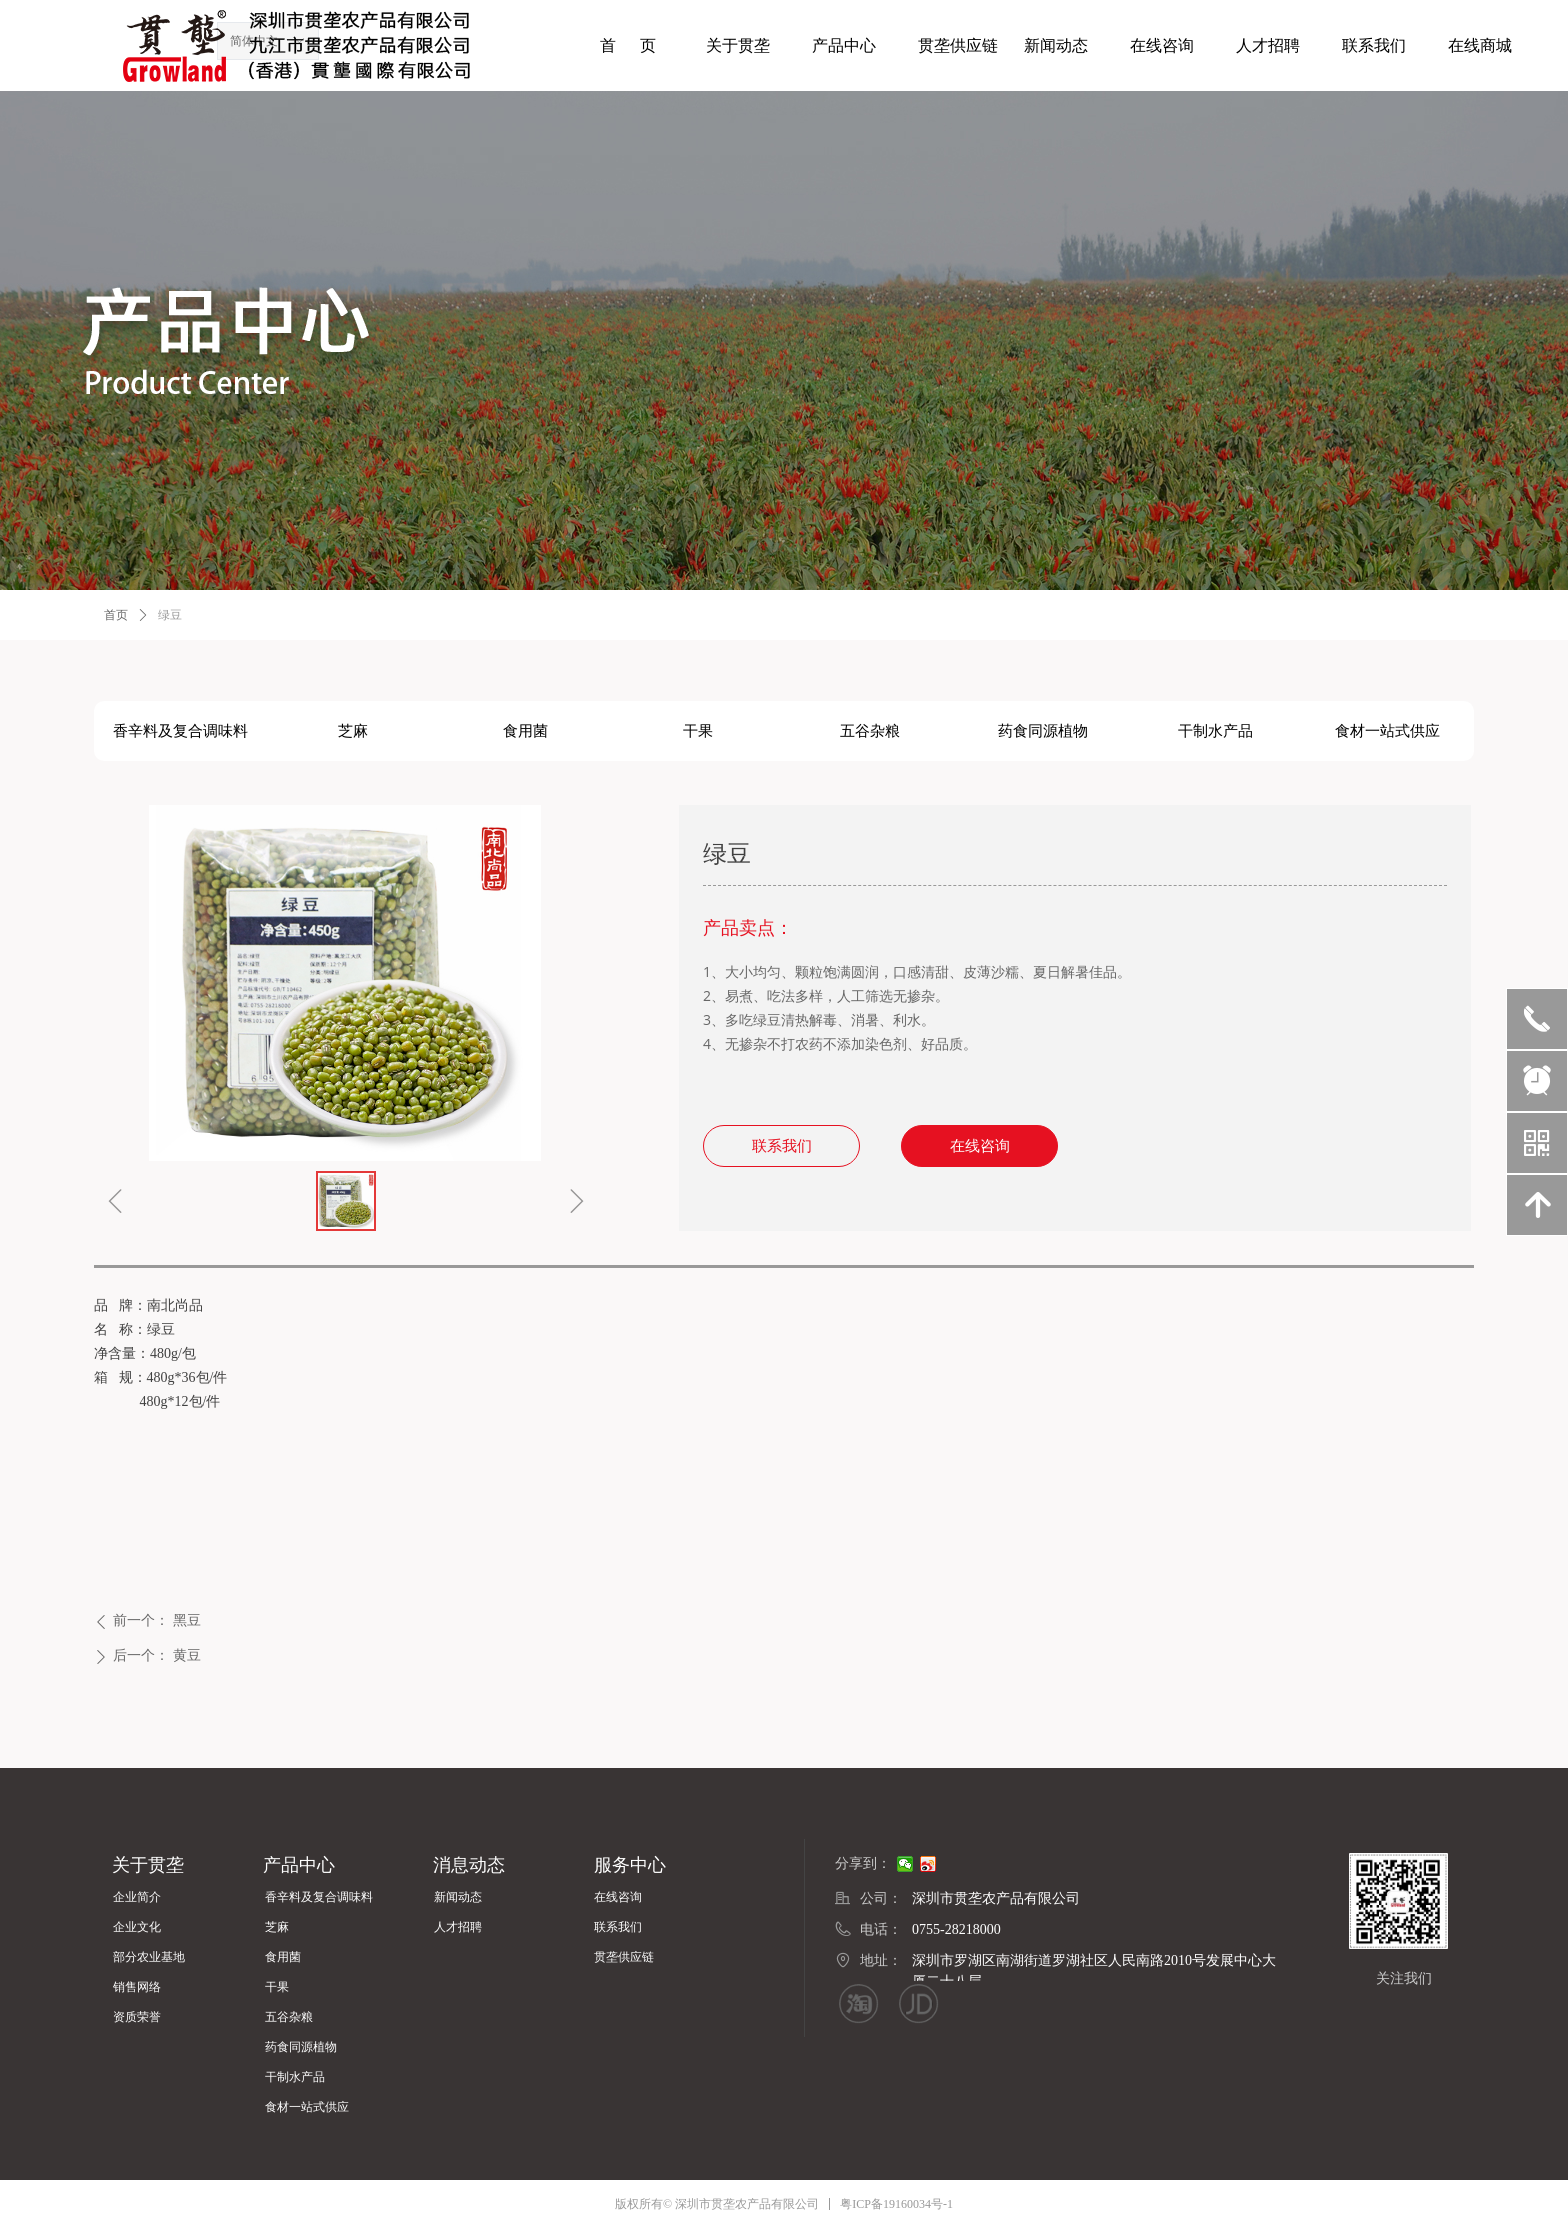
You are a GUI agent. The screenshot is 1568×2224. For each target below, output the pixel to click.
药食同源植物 (1043, 731)
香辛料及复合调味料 (180, 731)
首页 (116, 615)
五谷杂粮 (870, 731)
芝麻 (353, 731)
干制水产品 (1215, 731)
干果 (698, 731)
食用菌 (525, 731)
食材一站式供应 (1387, 731)
